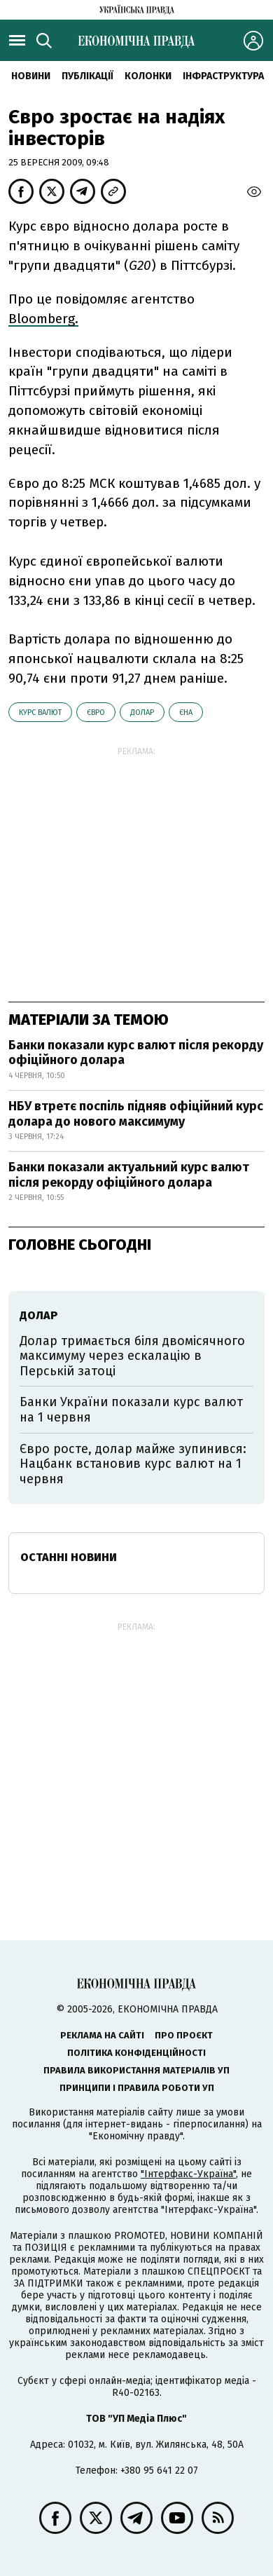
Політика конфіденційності (136, 2052)
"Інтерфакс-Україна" (188, 2174)
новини (30, 76)
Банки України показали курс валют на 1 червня (131, 1409)
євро (96, 712)
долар (142, 712)
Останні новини (68, 1557)
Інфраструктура (223, 76)
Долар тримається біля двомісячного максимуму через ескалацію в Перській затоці (132, 1356)
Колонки (148, 76)
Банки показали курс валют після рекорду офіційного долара (135, 1052)
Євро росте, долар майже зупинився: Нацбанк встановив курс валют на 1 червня (133, 1464)
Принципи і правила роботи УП (136, 2088)
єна (185, 712)
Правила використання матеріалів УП (136, 2070)
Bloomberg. (43, 319)
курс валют (40, 712)
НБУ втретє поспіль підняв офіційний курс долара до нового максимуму (135, 1113)
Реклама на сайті (102, 2035)
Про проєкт (184, 2035)
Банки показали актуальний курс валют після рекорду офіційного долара (128, 1174)
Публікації (87, 76)
